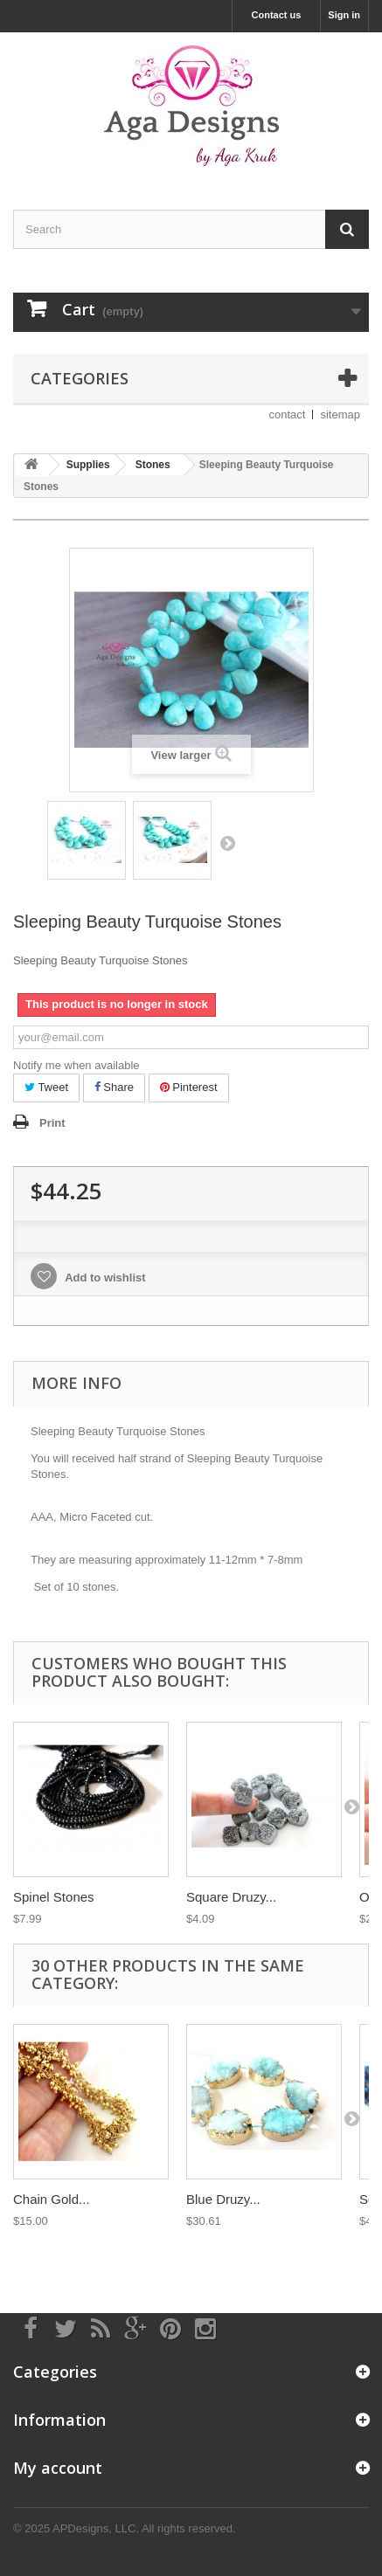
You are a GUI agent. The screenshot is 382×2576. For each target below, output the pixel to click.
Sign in (344, 15)
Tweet (46, 1087)
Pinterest (189, 1087)
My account (57, 2467)
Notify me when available (76, 1065)
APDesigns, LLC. (95, 2528)
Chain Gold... (51, 2199)
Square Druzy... (231, 1896)
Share (114, 1087)
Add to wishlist (104, 1277)
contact (287, 414)
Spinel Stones (53, 1896)
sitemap (340, 414)
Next (227, 843)
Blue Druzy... (223, 2199)
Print (52, 1122)
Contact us (277, 15)
